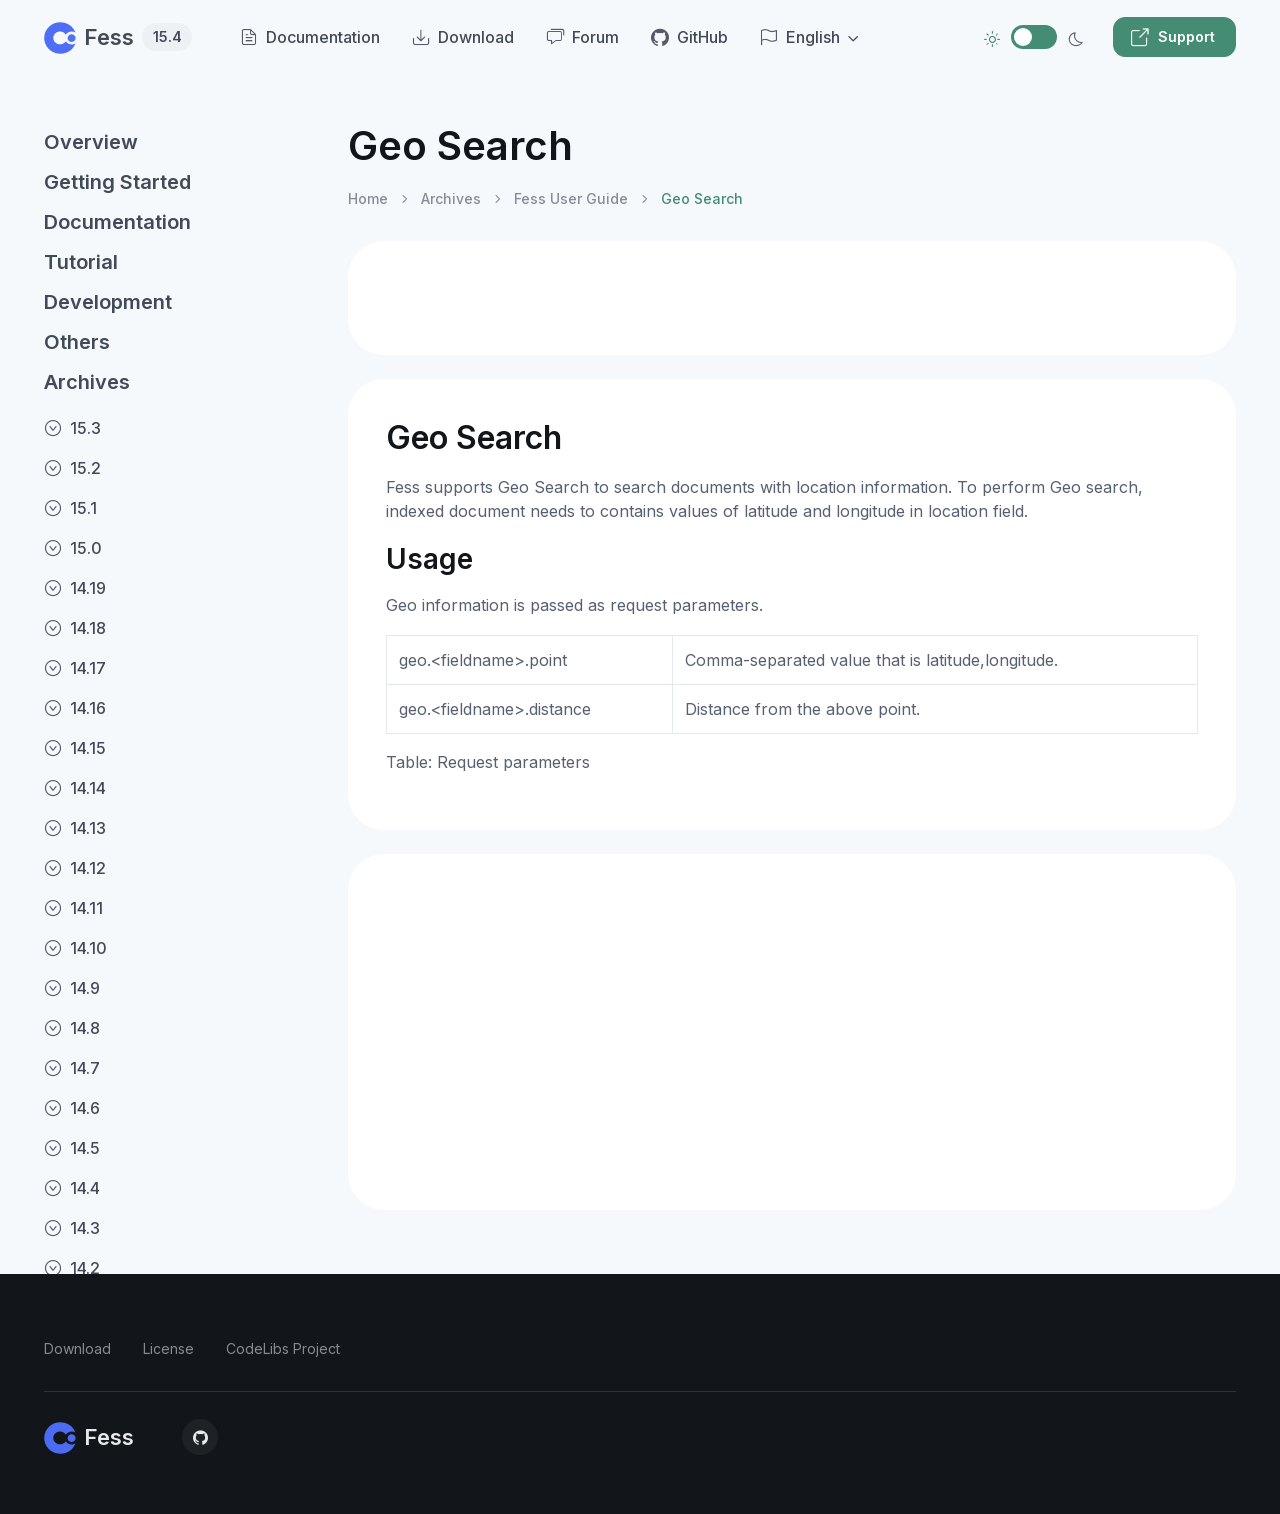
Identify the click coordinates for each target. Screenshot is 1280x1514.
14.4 (72, 1188)
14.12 (75, 868)
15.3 (72, 428)
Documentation (117, 222)
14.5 (72, 1148)
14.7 (72, 1068)
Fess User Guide (571, 198)
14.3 (72, 1228)
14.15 (75, 748)
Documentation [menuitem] (310, 37)
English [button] (800, 37)
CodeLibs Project (283, 1348)
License (168, 1348)
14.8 (72, 1028)
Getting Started (117, 182)
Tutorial (81, 262)
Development (108, 302)
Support (1172, 37)
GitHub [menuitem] (689, 37)
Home (368, 198)
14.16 (75, 708)
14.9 (72, 988)
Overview (91, 142)
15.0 (73, 548)
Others (77, 342)
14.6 (72, 1108)
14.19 (75, 588)
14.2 (72, 1268)
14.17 (75, 668)
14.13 (75, 828)
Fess (118, 37)
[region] (184, 801)
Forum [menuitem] (582, 37)
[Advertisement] (792, 298)
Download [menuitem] (463, 37)
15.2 (72, 468)
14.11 (73, 908)
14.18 (75, 628)
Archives (87, 382)
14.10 (75, 948)
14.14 (75, 788)
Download (77, 1348)
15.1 (70, 508)
